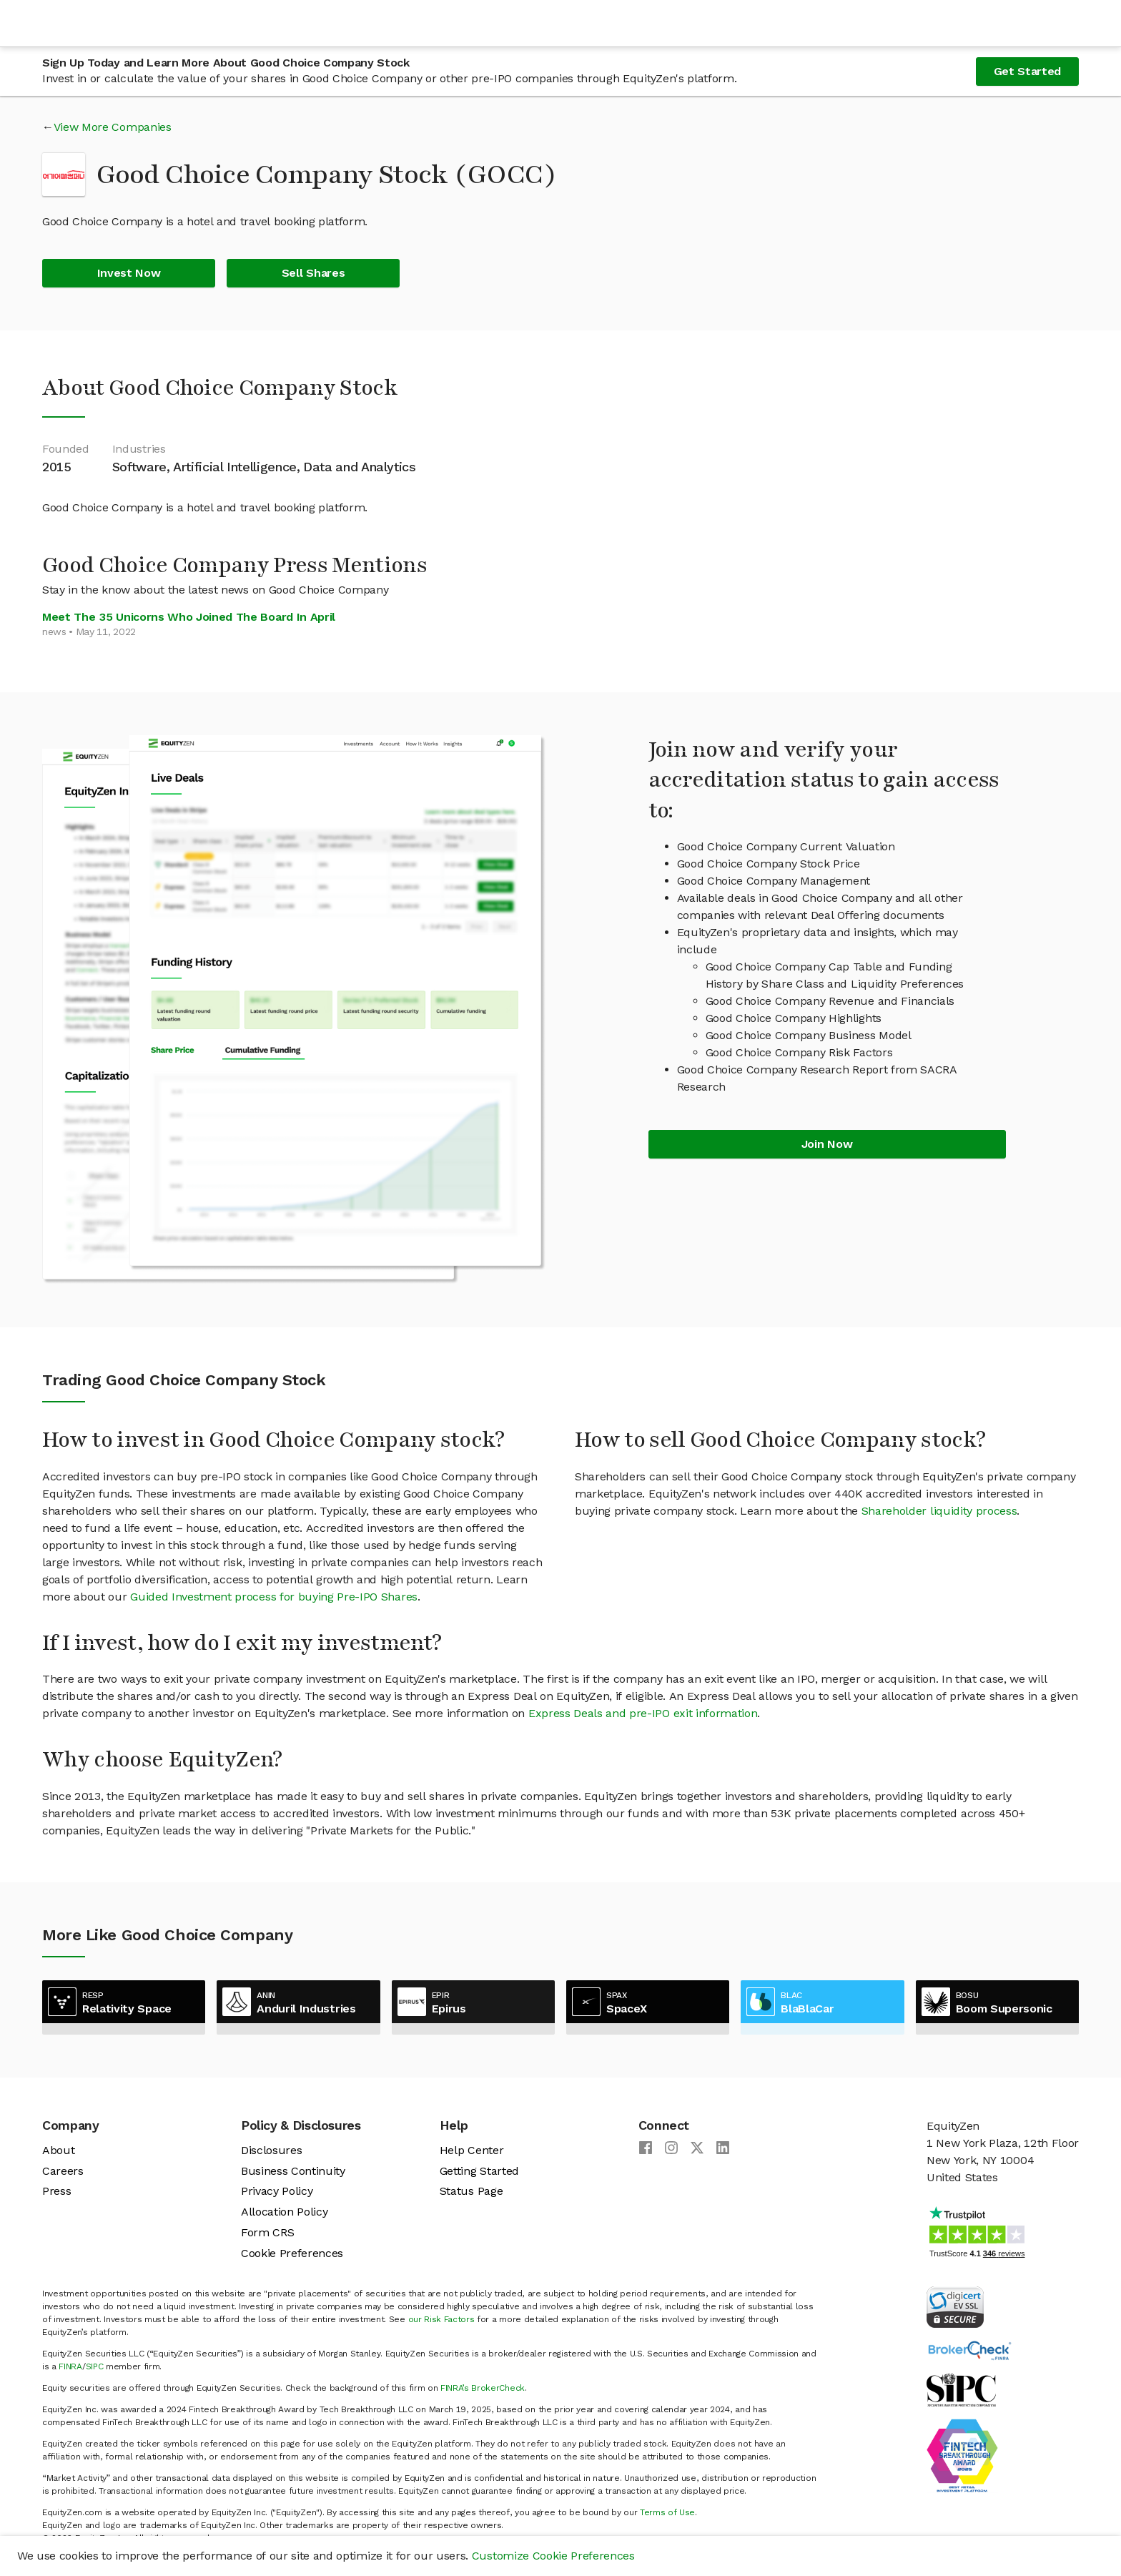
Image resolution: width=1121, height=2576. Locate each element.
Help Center (471, 2150)
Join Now (826, 1144)
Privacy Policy (277, 2191)
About (58, 2150)
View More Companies (113, 127)
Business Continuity (293, 2171)
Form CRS (267, 2232)
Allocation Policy (284, 2211)
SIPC (95, 2366)
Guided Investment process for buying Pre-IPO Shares (274, 1596)
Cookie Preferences (292, 2253)
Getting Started (479, 2171)
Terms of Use (667, 2512)
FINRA (70, 2366)
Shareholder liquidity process (939, 1511)
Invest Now (129, 273)
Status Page (471, 2191)
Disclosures (271, 2150)
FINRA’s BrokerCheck (482, 2388)
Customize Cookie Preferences (553, 2555)
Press (56, 2191)
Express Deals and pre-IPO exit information (643, 1713)
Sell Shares (313, 273)
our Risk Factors (441, 2319)
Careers (63, 2171)
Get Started (1027, 71)
